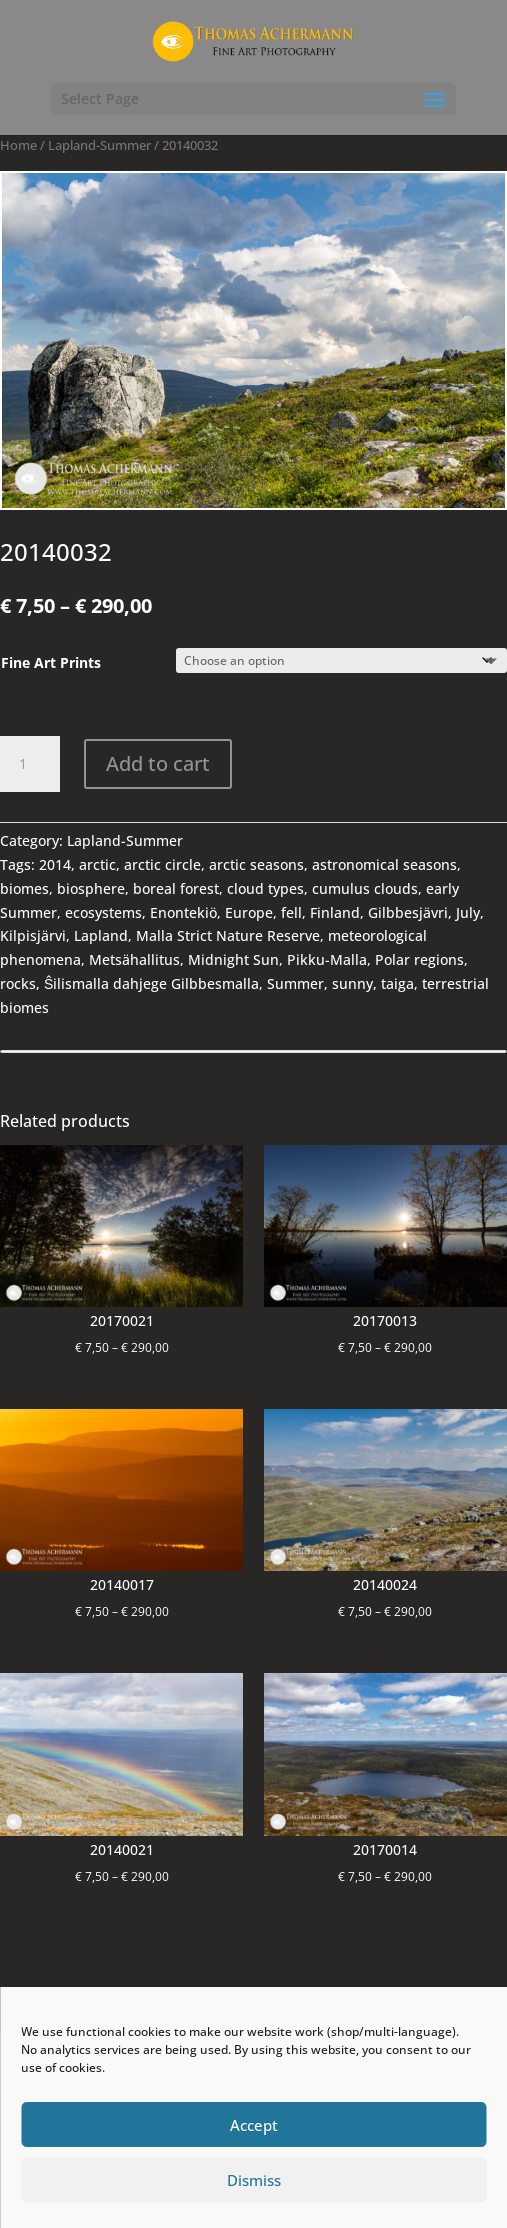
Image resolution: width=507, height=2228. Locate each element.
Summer (295, 983)
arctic (97, 864)
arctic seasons (256, 864)
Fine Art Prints (51, 662)
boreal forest (176, 888)
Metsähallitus (134, 959)
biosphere (91, 888)
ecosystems (103, 912)
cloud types (265, 888)
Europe (249, 912)
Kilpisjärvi (33, 935)
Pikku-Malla (327, 959)
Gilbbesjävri (408, 912)
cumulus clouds (365, 888)
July (468, 912)
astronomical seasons (384, 864)
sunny (352, 983)
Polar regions (419, 959)
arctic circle (162, 864)
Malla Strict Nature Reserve (228, 935)
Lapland (101, 935)
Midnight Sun (233, 959)
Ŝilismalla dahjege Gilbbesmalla (151, 983)
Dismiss (254, 2180)
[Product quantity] (30, 764)
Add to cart (158, 763)
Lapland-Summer (99, 145)
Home (18, 145)
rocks (18, 983)
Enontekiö (183, 912)
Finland (335, 912)
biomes (24, 888)
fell (291, 912)
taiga (397, 983)
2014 (55, 864)
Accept (254, 2125)
